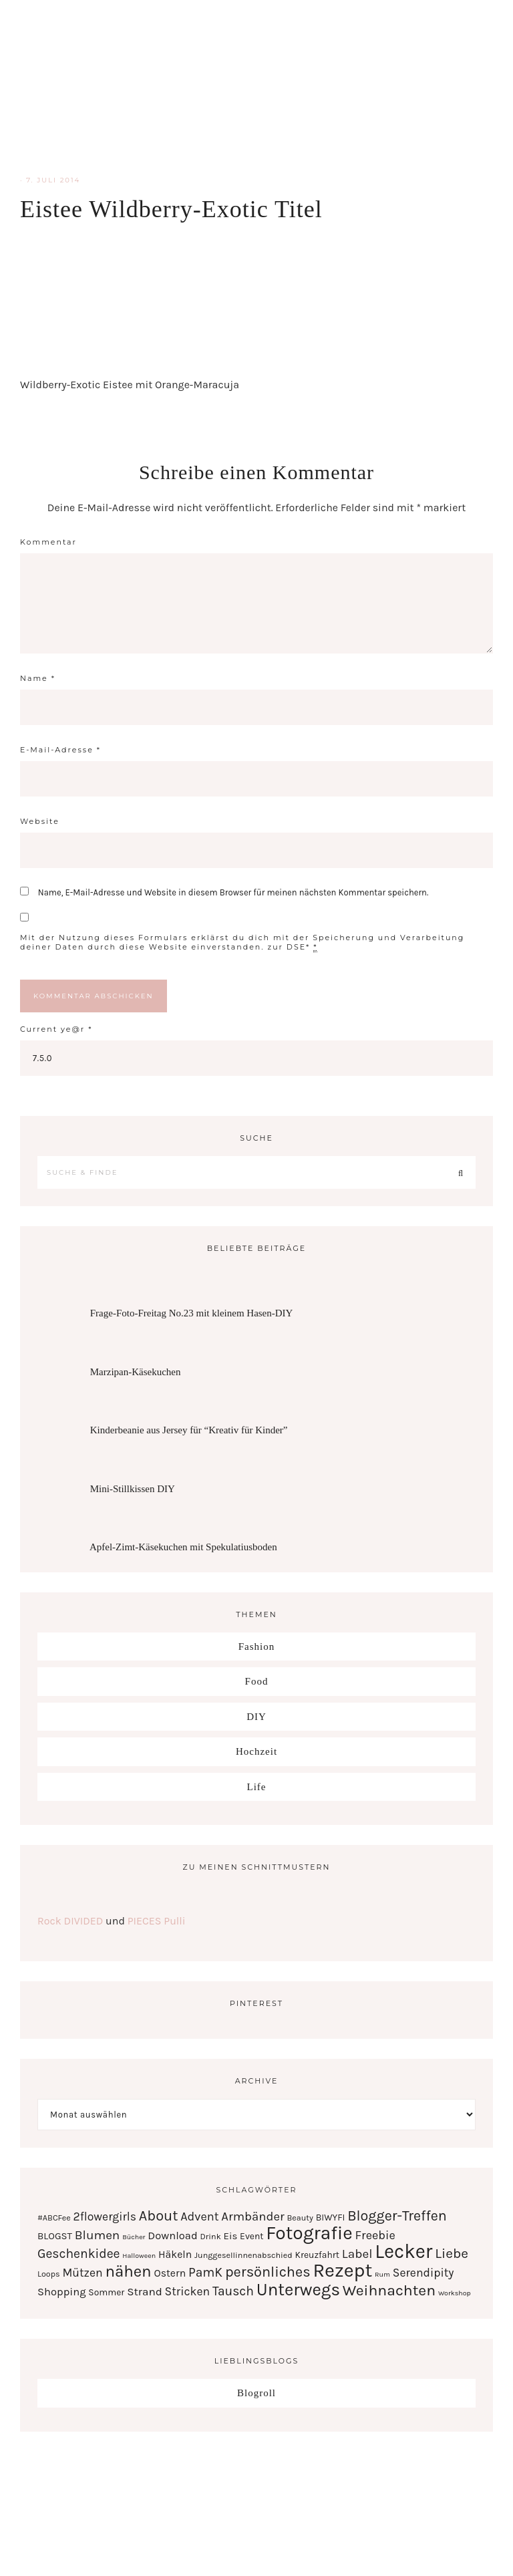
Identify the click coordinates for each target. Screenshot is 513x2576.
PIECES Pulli (157, 1920)
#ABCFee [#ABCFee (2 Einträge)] (54, 2217)
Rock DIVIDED (70, 1920)
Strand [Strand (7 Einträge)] (144, 2291)
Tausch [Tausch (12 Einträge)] (233, 2291)
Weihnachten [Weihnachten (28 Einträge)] (389, 2290)
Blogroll (256, 2393)
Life (257, 1786)
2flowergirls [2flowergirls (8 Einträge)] (104, 2216)
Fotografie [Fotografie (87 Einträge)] (309, 2233)
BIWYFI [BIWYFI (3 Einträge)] (330, 2217)
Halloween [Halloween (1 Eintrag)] (139, 2255)
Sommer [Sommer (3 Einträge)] (106, 2292)
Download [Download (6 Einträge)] (172, 2235)
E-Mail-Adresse (60, 749)
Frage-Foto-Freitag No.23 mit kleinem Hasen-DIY (191, 1313)
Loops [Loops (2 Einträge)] (48, 2274)
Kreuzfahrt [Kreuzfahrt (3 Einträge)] (317, 2254)
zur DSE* (289, 947)
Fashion (256, 1646)
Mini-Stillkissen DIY (132, 1488)
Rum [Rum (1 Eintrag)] (382, 2274)
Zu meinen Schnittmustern (256, 1867)
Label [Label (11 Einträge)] (357, 2254)
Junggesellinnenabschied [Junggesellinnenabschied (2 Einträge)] (243, 2255)
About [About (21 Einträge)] (158, 2215)
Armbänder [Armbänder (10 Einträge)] (252, 2216)
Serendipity (256, 87)
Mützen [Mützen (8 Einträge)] (82, 2272)
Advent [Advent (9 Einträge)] (199, 2216)
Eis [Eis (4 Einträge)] (231, 2236)
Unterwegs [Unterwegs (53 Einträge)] (298, 2289)
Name (37, 678)
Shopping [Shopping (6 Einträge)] (61, 2291)
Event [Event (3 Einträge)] (251, 2236)
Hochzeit (256, 1751)
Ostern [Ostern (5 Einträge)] (170, 2273)
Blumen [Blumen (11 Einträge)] (97, 2235)
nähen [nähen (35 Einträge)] (128, 2271)
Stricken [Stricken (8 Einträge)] (187, 2291)
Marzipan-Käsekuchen (135, 1372)
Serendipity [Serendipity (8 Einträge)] (423, 2272)
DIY (256, 1716)
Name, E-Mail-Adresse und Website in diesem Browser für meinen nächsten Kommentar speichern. (233, 892)
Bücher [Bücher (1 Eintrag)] (133, 2237)
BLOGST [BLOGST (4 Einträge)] (54, 2236)
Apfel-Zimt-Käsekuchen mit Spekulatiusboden (183, 1547)
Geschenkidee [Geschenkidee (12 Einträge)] (78, 2253)
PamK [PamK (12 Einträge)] (205, 2272)
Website (39, 821)
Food (257, 1681)
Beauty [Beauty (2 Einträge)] (300, 2217)
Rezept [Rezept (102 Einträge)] (342, 2270)
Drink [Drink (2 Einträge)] (210, 2236)
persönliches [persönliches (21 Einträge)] (268, 2271)
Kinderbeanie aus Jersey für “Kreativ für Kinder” (189, 1430)
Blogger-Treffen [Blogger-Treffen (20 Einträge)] (397, 2215)
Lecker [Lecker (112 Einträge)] (403, 2251)
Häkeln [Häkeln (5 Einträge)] (175, 2255)
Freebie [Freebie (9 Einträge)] (375, 2235)
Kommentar (48, 542)
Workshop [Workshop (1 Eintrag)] (454, 2293)
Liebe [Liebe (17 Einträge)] (451, 2253)
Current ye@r (56, 1029)
